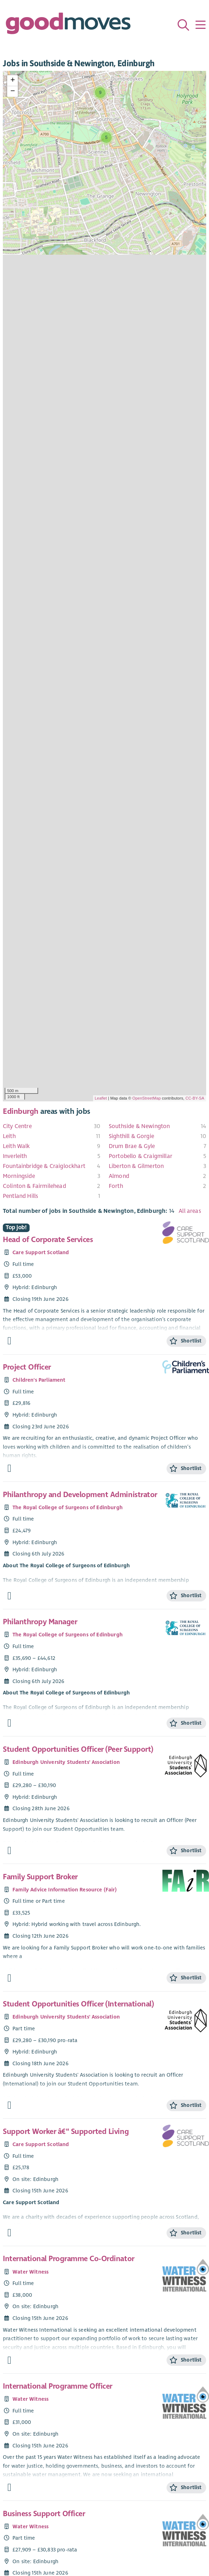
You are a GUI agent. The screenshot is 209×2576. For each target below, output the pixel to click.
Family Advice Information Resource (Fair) (64, 1889)
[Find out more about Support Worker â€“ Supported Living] (9, 2233)
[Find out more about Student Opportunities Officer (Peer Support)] (9, 1850)
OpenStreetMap (146, 1098)
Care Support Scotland (40, 1252)
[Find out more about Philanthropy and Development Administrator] (9, 1596)
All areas (190, 1211)
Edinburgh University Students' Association (66, 1762)
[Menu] (200, 24)
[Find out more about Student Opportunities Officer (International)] (9, 2105)
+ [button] (12, 80)
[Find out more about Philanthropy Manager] (9, 1723)
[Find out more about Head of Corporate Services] (9, 1341)
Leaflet (101, 1098)
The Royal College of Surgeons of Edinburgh (67, 1507)
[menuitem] (51, 1126)
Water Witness (30, 2272)
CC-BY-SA (194, 1098)
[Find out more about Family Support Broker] (9, 1978)
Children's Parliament (38, 1380)
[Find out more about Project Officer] (9, 1468)
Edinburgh (21, 1111)
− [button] (12, 91)
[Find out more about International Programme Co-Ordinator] (9, 2360)
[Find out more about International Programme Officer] (9, 2487)
